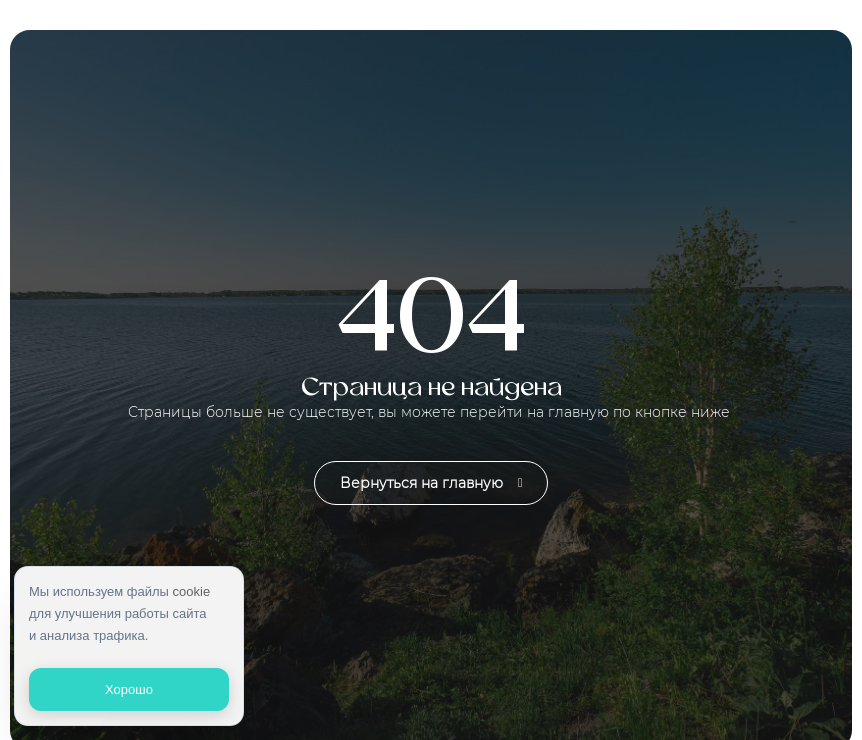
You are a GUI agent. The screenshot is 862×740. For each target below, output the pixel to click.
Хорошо (129, 689)
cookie (192, 591)
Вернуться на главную (431, 483)
